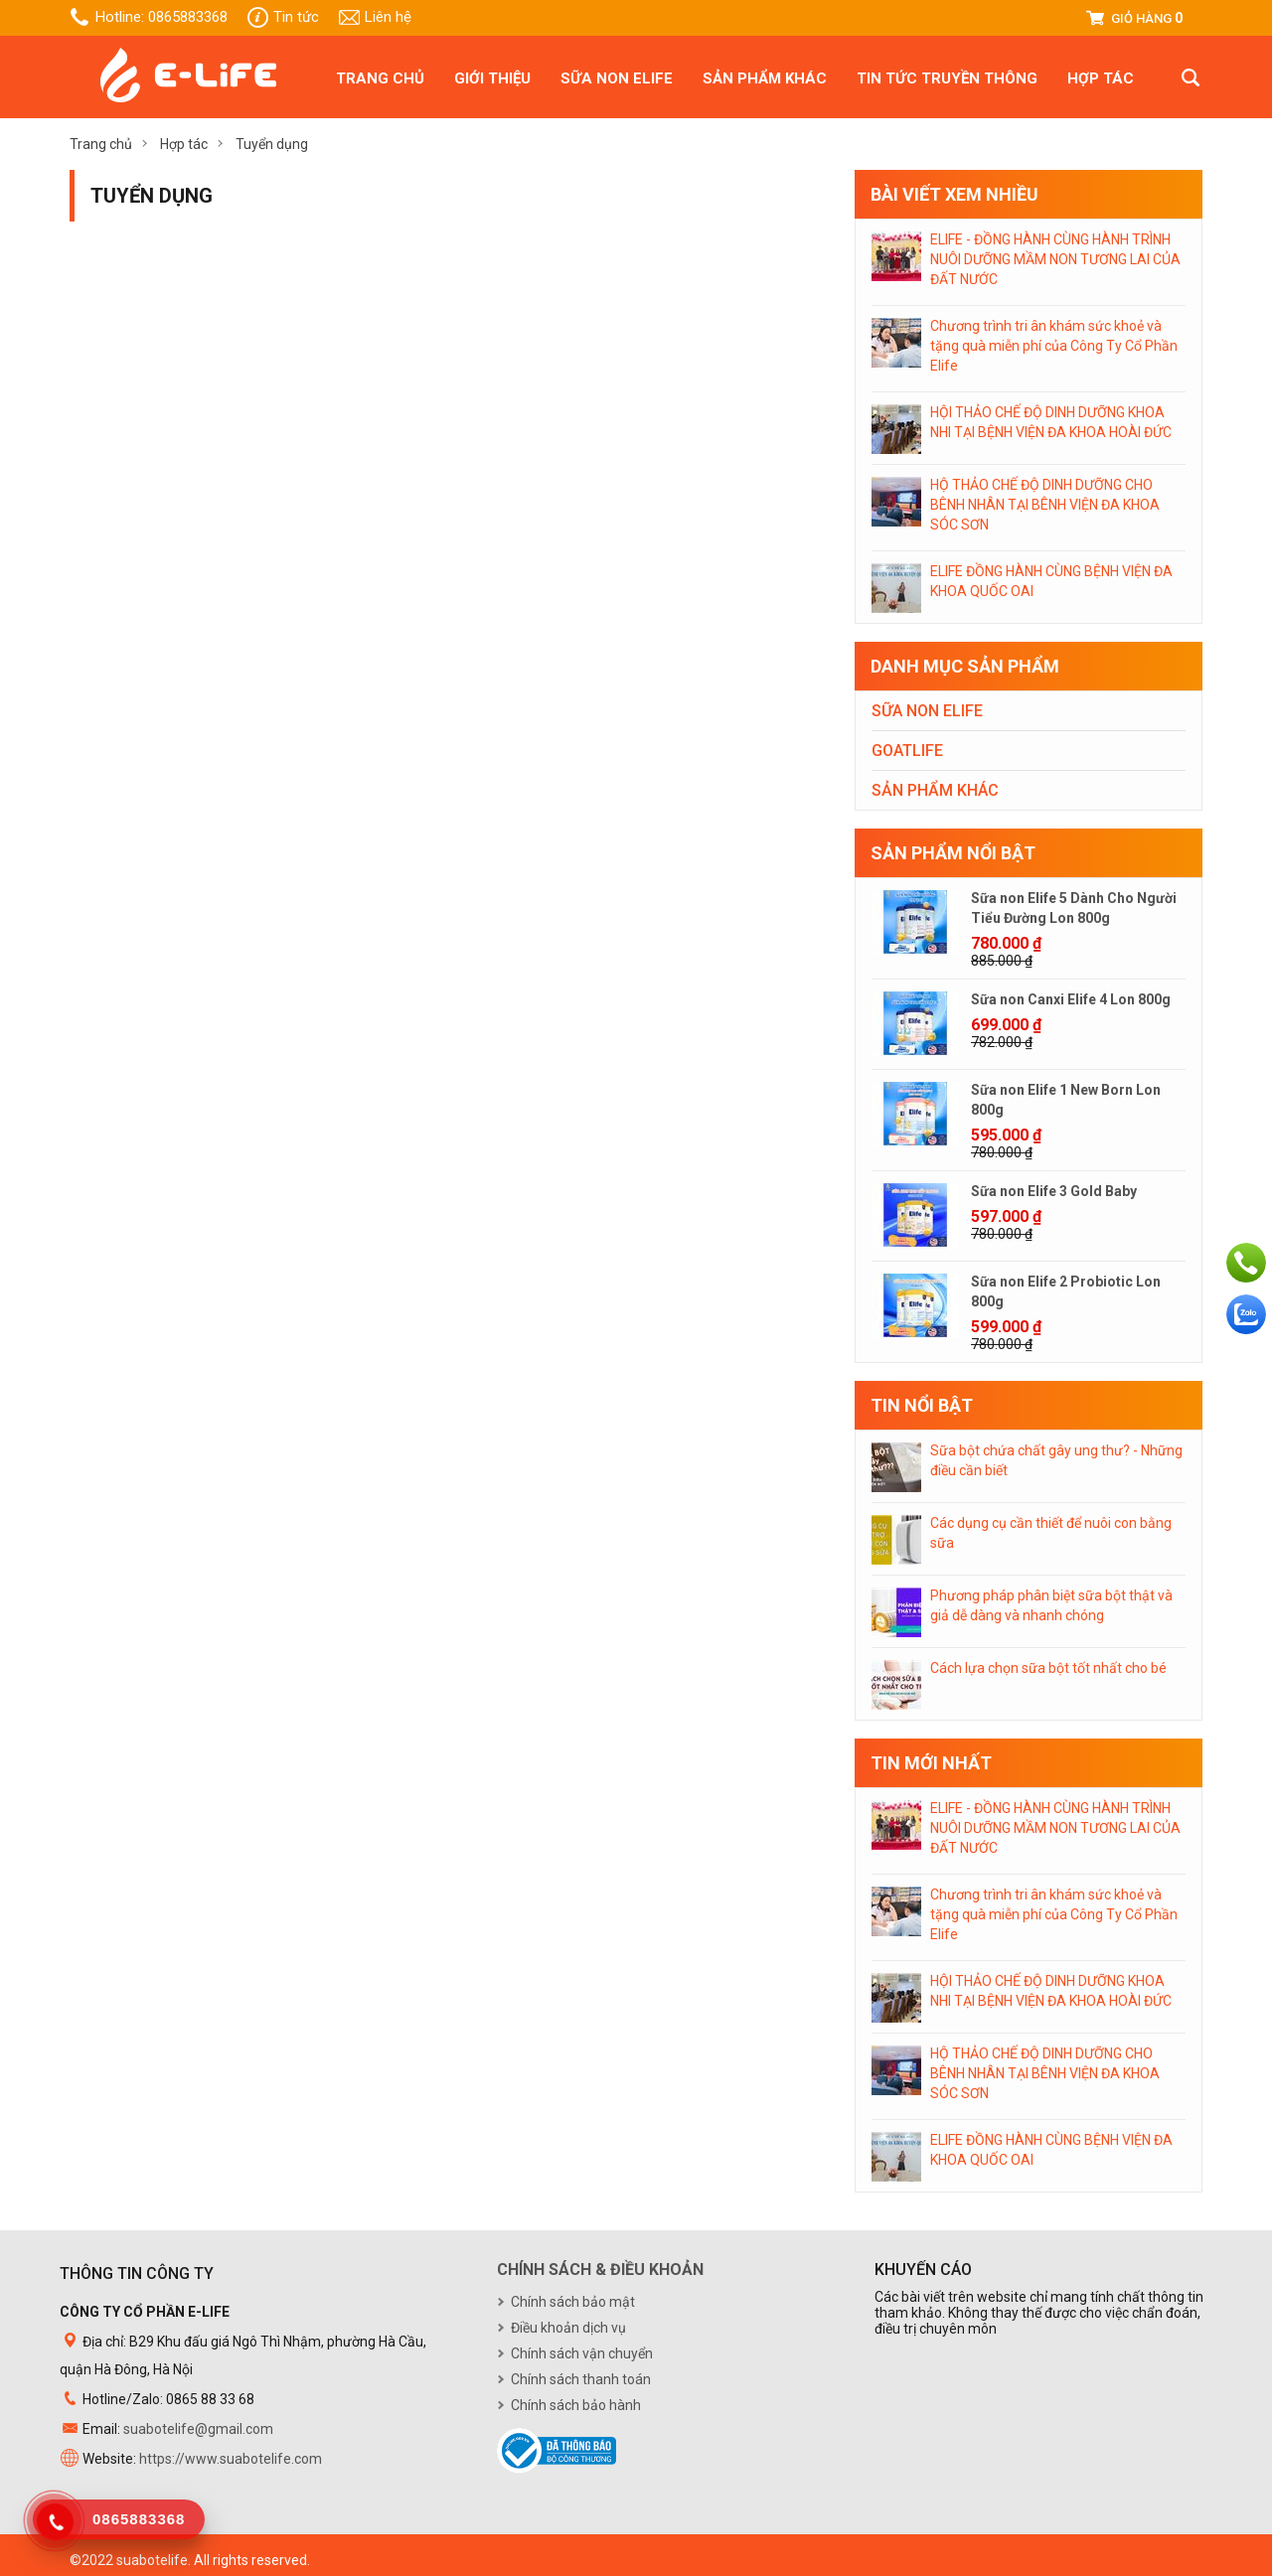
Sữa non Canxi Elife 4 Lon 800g (1071, 999)
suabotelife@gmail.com (198, 2429)
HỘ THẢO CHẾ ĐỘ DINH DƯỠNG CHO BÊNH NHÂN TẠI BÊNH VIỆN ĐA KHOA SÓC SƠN (1045, 504)
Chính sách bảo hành (576, 2405)
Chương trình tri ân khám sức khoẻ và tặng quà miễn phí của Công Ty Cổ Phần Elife (1054, 346)
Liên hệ (388, 17)
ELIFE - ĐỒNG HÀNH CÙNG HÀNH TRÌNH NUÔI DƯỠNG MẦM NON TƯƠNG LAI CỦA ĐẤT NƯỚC (1055, 259)
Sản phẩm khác (765, 78)
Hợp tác (1100, 78)
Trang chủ (380, 78)
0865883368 (188, 17)
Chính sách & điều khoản (600, 2269)
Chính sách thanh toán (581, 2379)
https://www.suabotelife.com (230, 2459)
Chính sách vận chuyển (582, 2353)
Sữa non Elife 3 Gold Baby (1054, 1191)
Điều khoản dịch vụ (568, 2328)
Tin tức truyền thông (947, 78)
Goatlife (907, 750)
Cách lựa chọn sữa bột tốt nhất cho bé (1048, 1668)
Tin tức (296, 17)
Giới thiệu (492, 78)
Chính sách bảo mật (573, 2302)
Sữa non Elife (616, 78)
